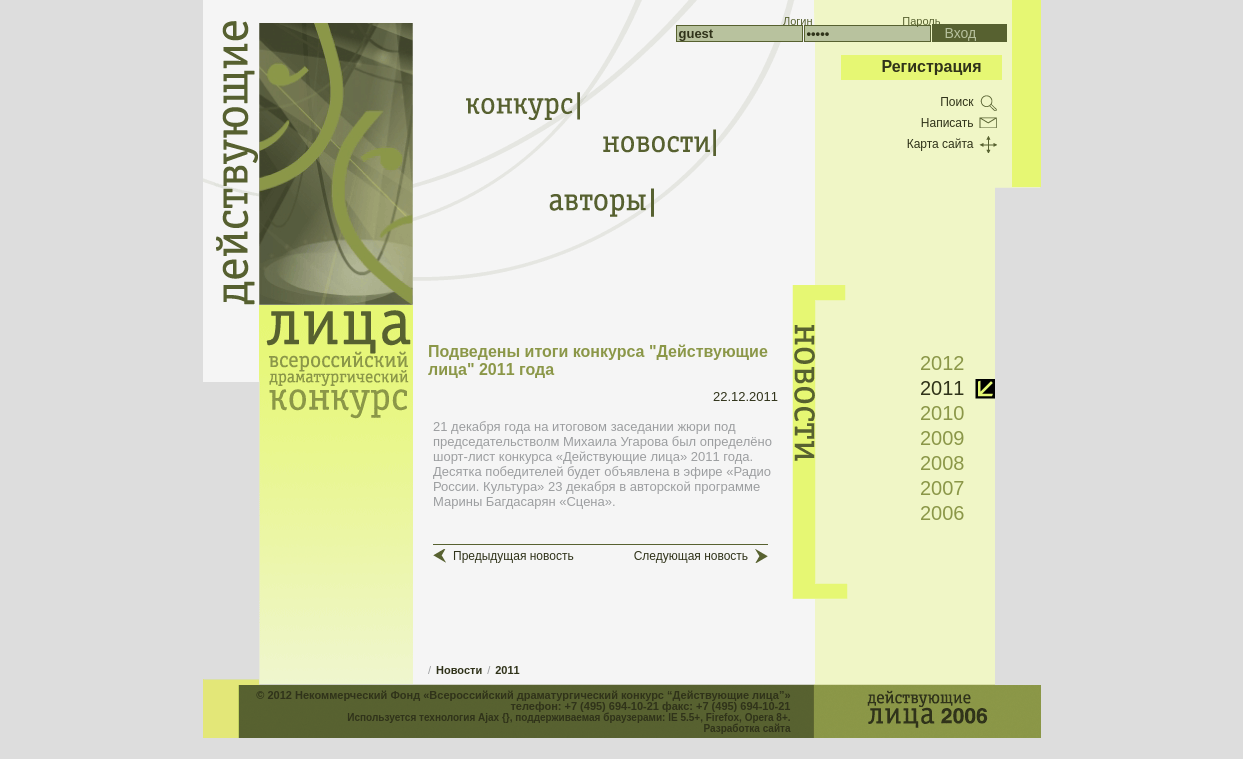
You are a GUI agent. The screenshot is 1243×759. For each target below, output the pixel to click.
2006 (942, 513)
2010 (942, 413)
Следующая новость (691, 556)
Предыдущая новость (513, 556)
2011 (507, 670)
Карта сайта (940, 144)
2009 (942, 438)
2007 (942, 488)
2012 (942, 363)
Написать (947, 123)
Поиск (956, 102)
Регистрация (931, 66)
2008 (942, 463)
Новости (459, 670)
